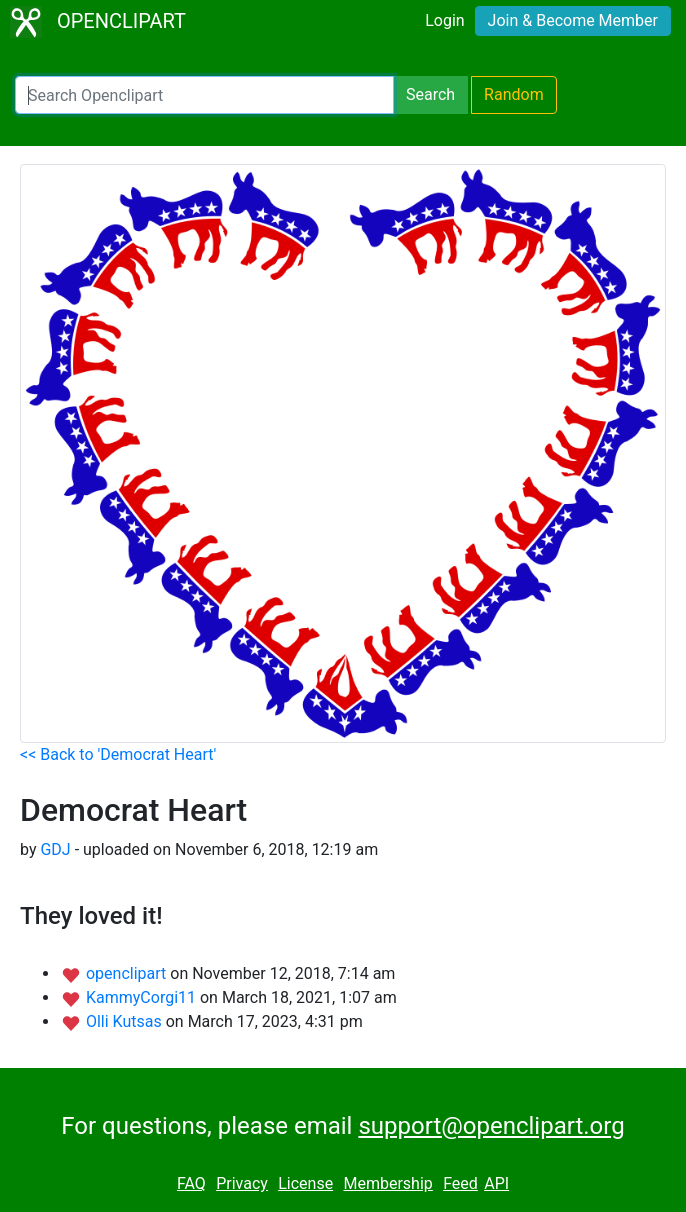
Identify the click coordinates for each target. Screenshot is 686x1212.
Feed (460, 1183)
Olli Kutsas (126, 1021)
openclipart (128, 973)
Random (514, 94)
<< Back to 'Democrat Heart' (118, 754)
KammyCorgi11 (143, 997)
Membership (387, 1183)
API (496, 1183)
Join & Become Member (573, 20)
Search (430, 94)
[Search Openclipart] (204, 95)
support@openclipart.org (491, 1126)
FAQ (191, 1183)
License (305, 1183)
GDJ (55, 849)
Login (444, 20)
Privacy (242, 1183)
